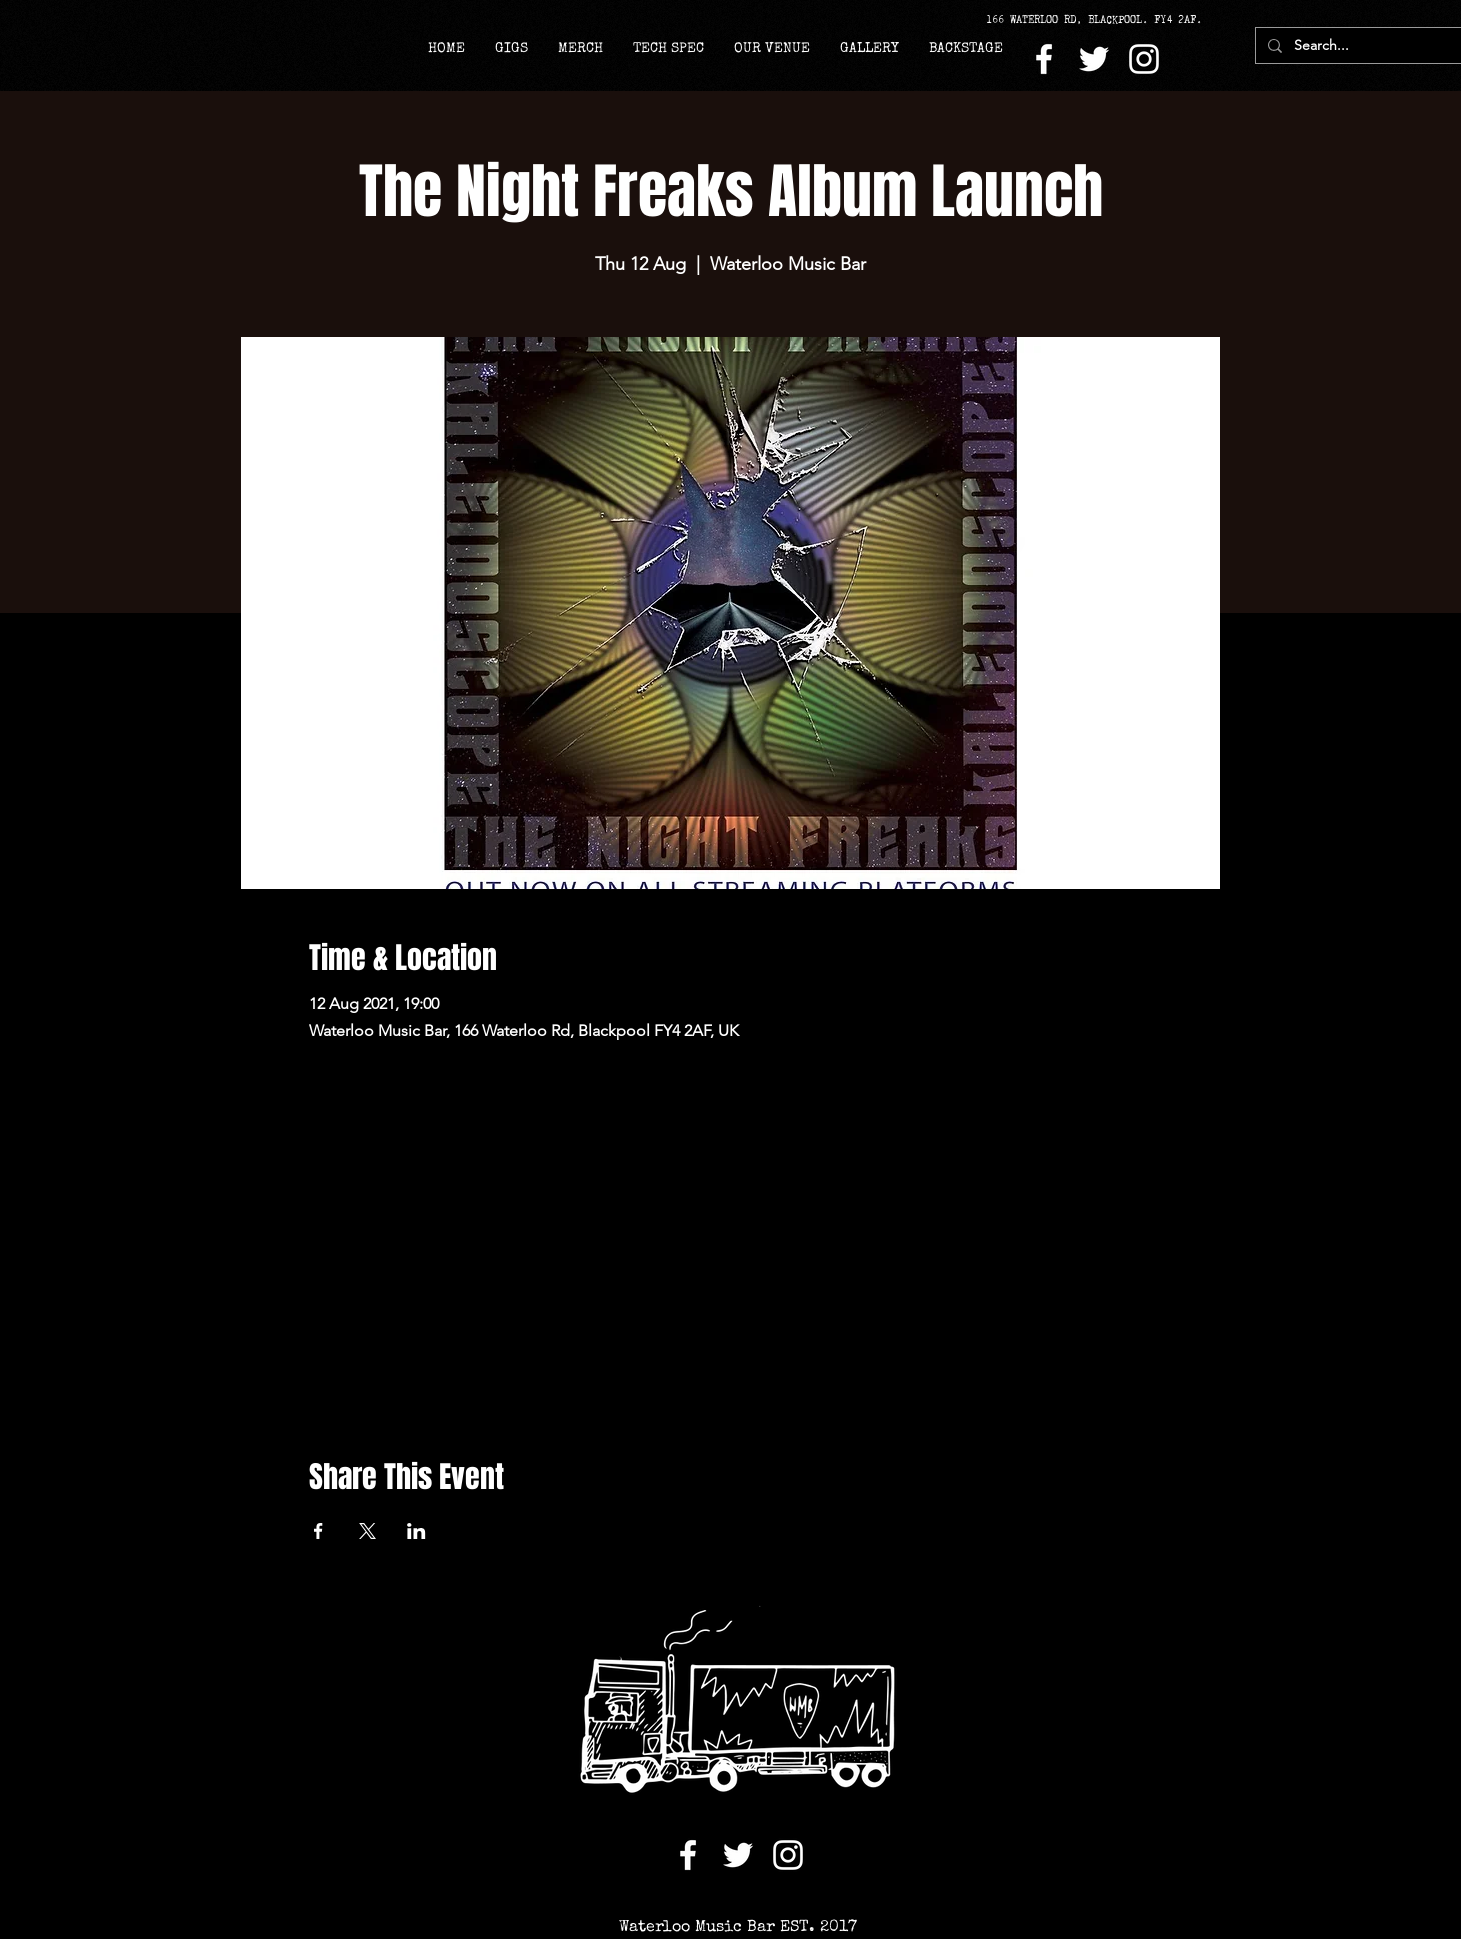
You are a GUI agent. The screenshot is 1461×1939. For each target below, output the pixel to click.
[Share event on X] (367, 1531)
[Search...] (1357, 46)
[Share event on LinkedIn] (416, 1531)
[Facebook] (1044, 59)
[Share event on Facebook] (318, 1531)
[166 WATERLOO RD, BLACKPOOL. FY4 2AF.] (1101, 20)
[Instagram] (1144, 59)
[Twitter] (1094, 59)
